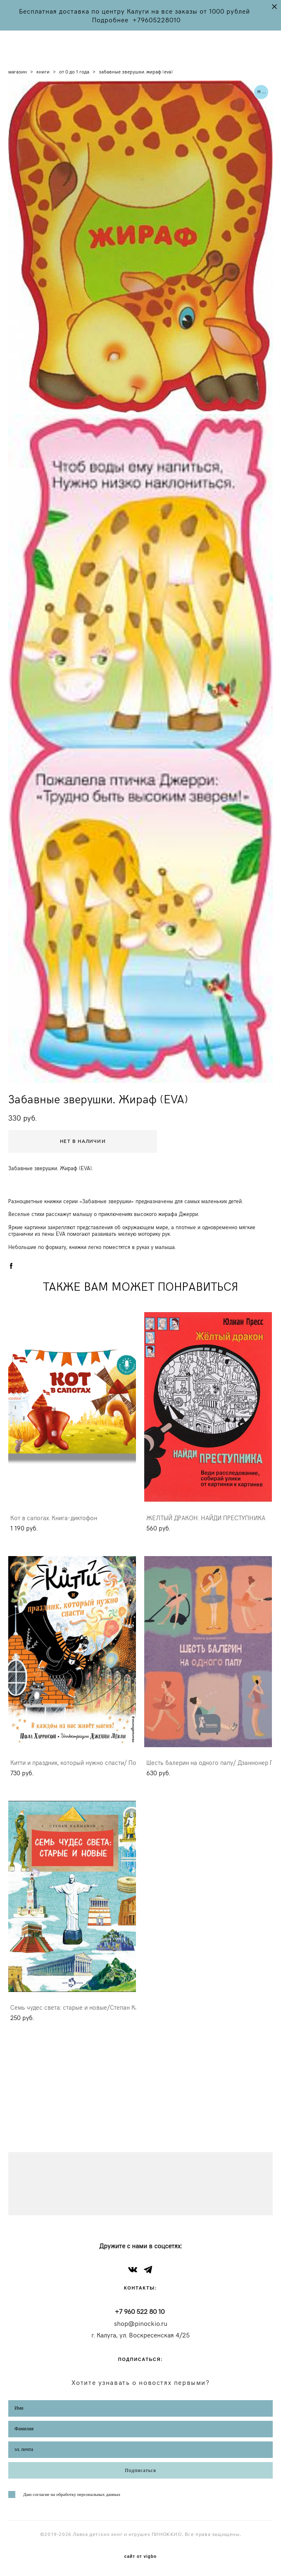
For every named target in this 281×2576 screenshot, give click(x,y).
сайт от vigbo (140, 2557)
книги (43, 71)
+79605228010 (157, 19)
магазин (17, 71)
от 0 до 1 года (74, 71)
